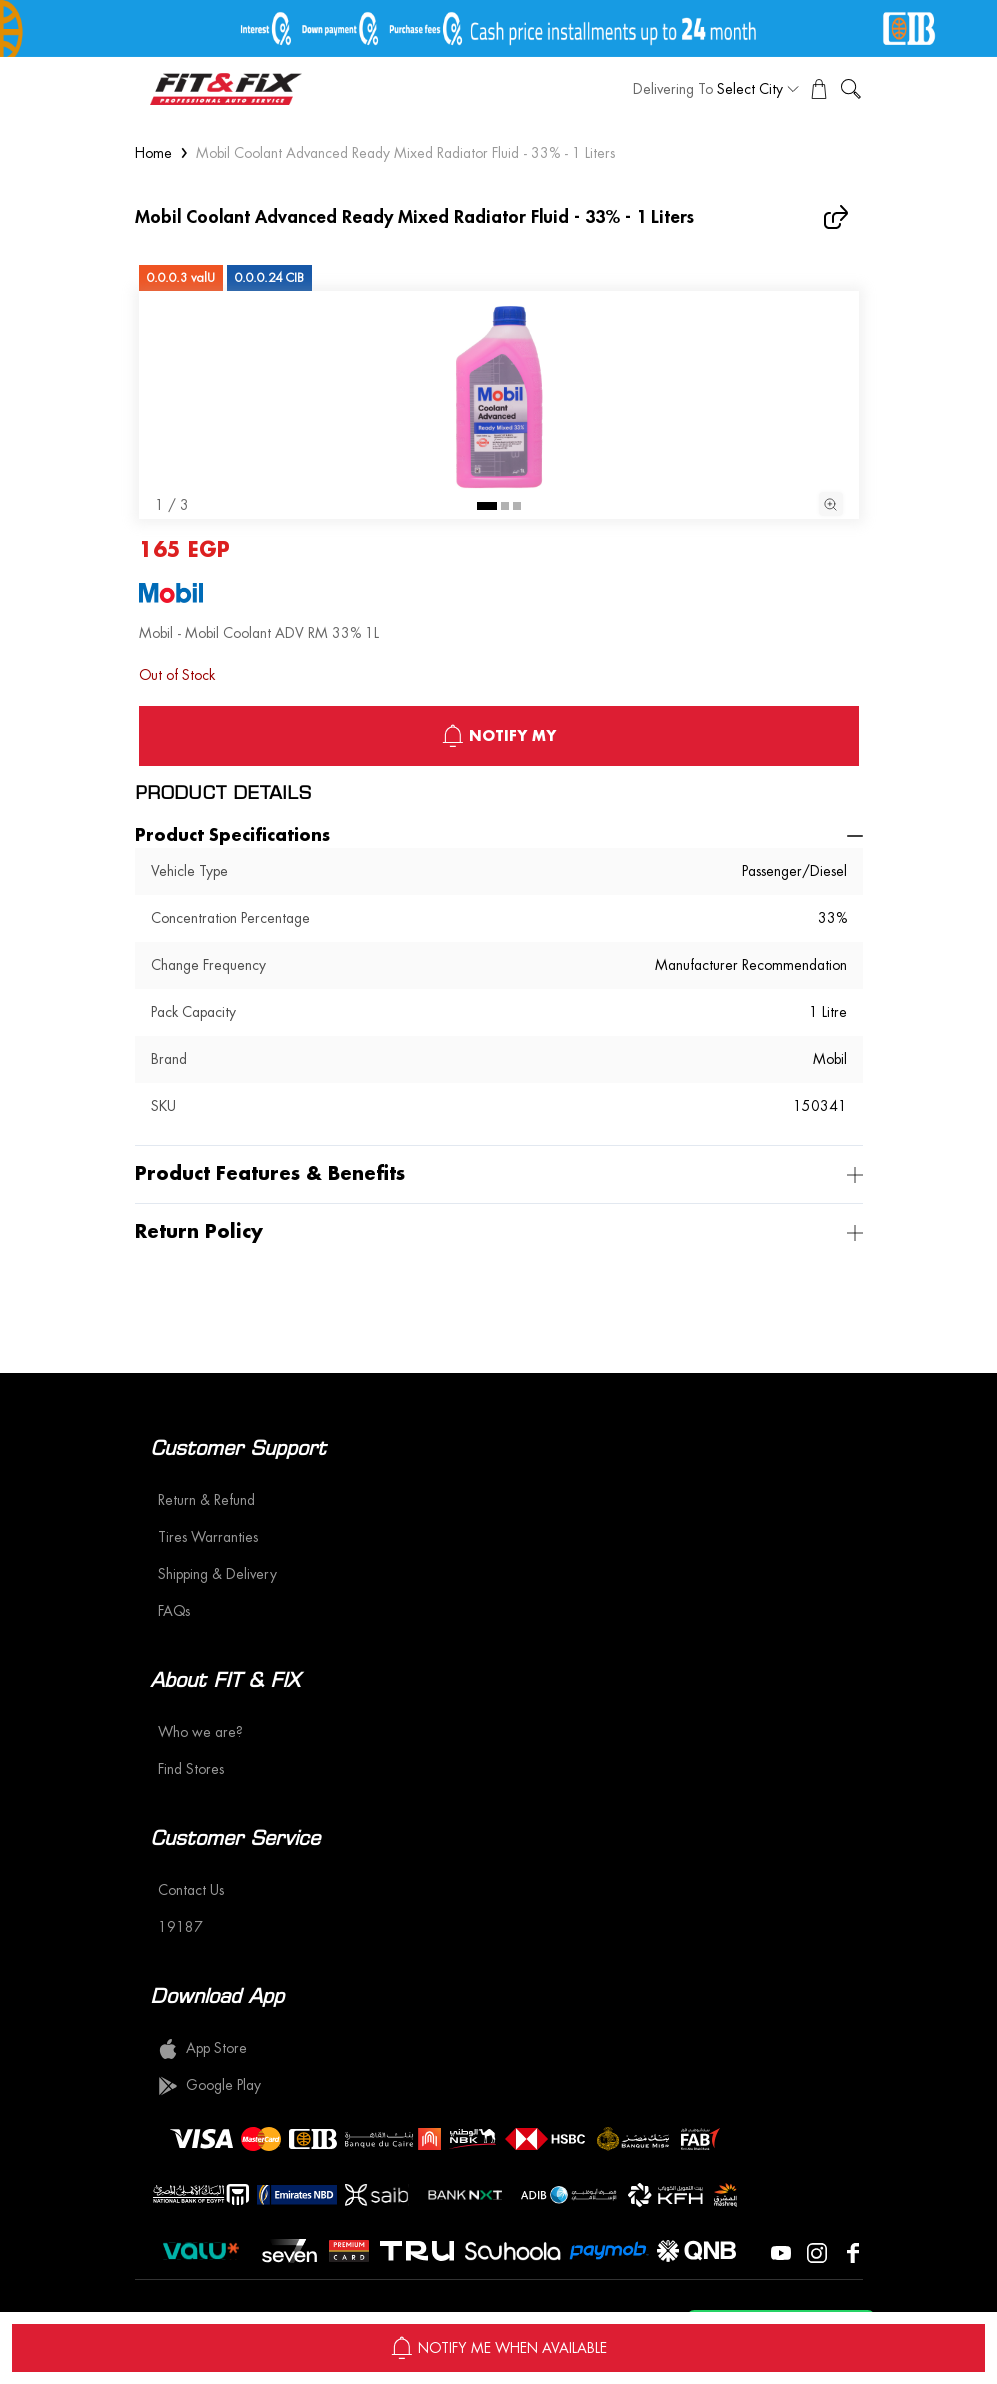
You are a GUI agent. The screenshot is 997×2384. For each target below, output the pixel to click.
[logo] (226, 89)
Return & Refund (206, 1500)
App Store (202, 2049)
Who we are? (200, 1732)
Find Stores (191, 1769)
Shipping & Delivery (217, 1574)
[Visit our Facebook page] (853, 2251)
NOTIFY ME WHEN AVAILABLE (498, 2348)
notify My (498, 736)
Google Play (209, 2086)
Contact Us (191, 1890)
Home (153, 153)
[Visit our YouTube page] (781, 2251)
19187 (180, 1927)
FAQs (174, 1611)
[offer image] (498, 28)
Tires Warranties (208, 1537)
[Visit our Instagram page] (817, 2251)
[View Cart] (819, 89)
